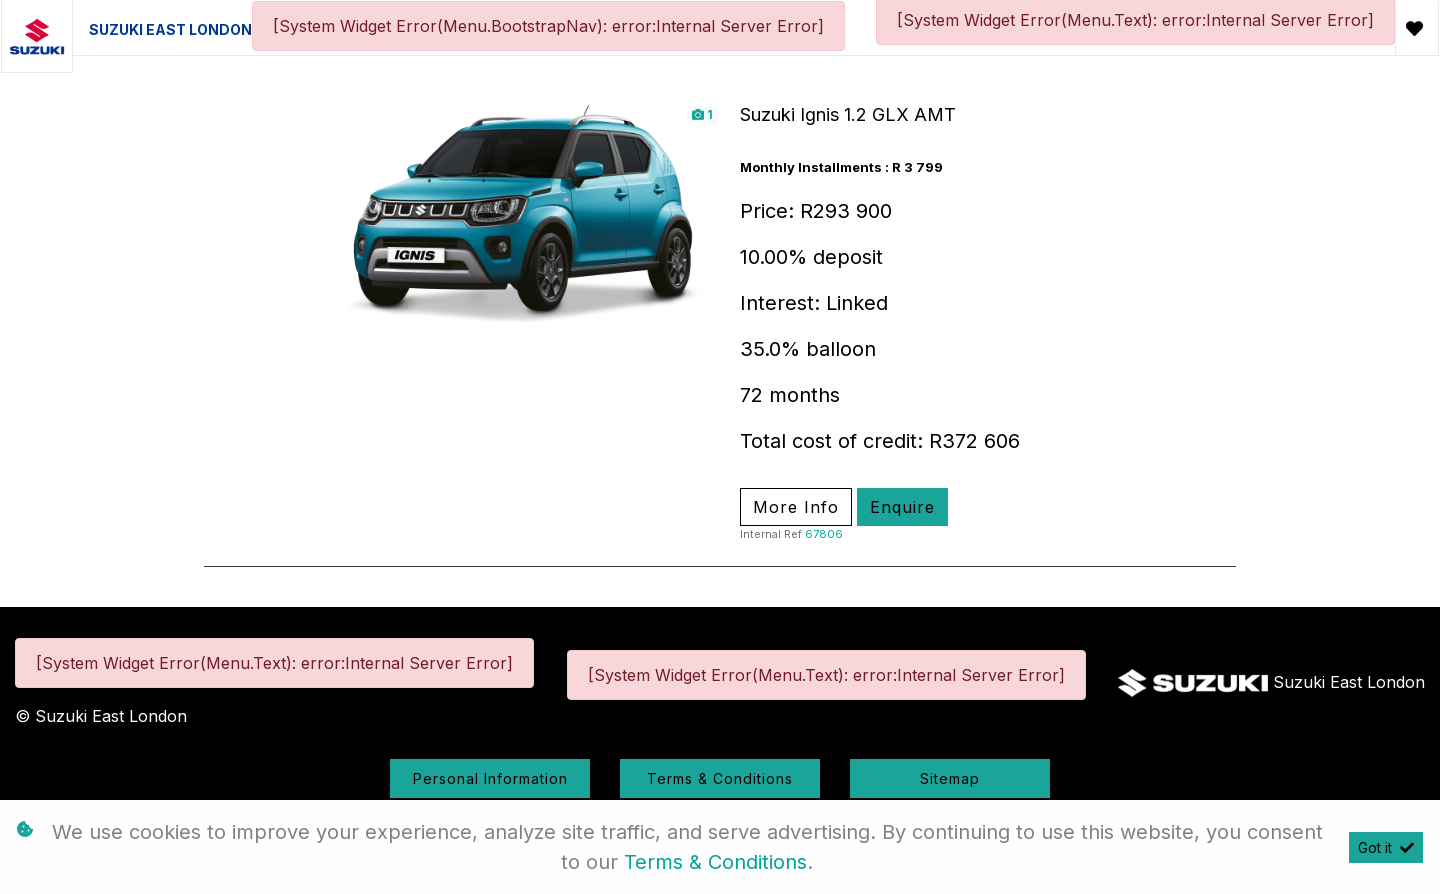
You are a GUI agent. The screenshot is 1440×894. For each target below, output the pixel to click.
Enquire (902, 507)
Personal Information (490, 778)
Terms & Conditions (720, 778)
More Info (796, 507)
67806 (824, 534)
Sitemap (950, 778)
